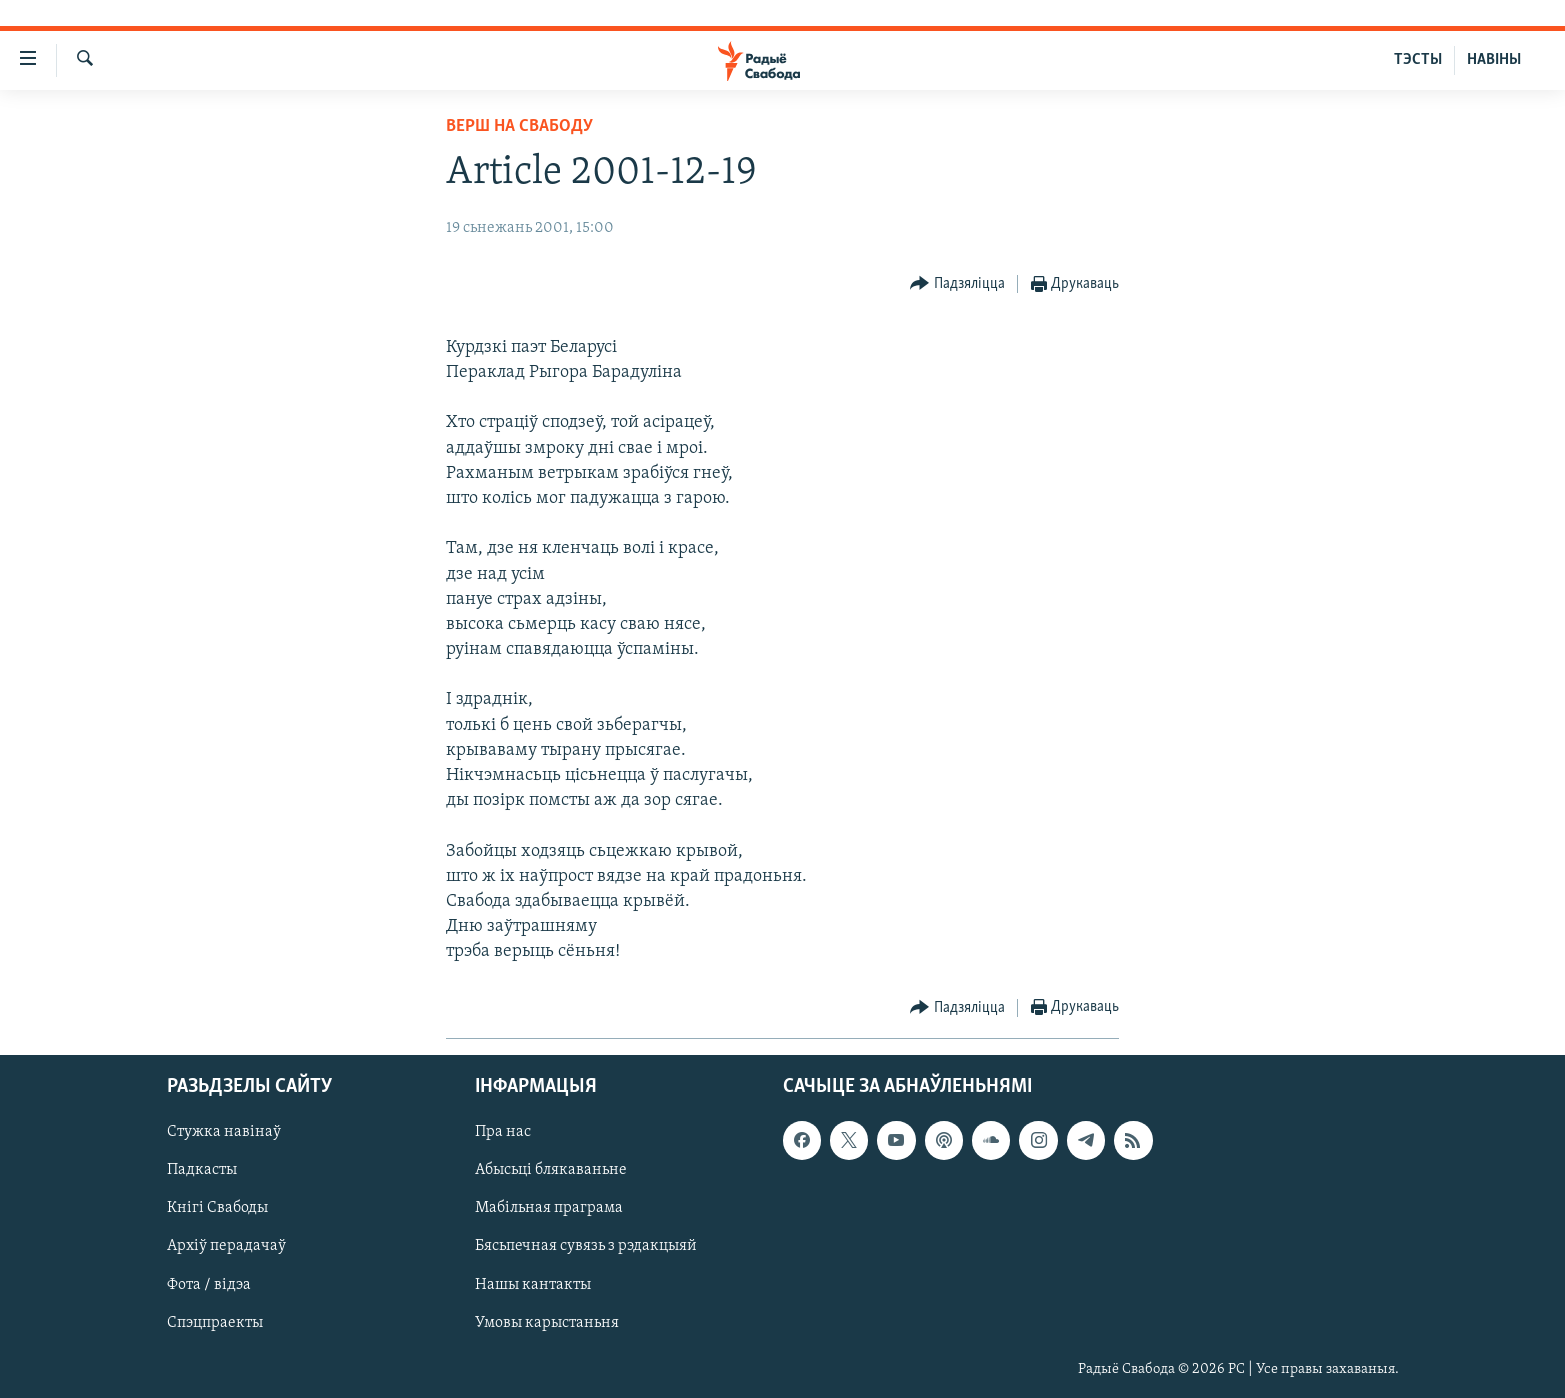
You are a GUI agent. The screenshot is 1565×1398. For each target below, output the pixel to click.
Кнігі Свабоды (217, 1208)
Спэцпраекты (215, 1322)
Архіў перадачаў (226, 1246)
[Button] (957, 284)
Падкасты (202, 1170)
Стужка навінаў (224, 1132)
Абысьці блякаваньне (551, 1170)
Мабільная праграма (549, 1208)
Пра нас (503, 1132)
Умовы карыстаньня (547, 1322)
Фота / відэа (209, 1284)
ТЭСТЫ (1418, 60)
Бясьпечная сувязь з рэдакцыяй (586, 1246)
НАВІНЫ (1494, 60)
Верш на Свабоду (519, 126)
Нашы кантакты (533, 1284)
